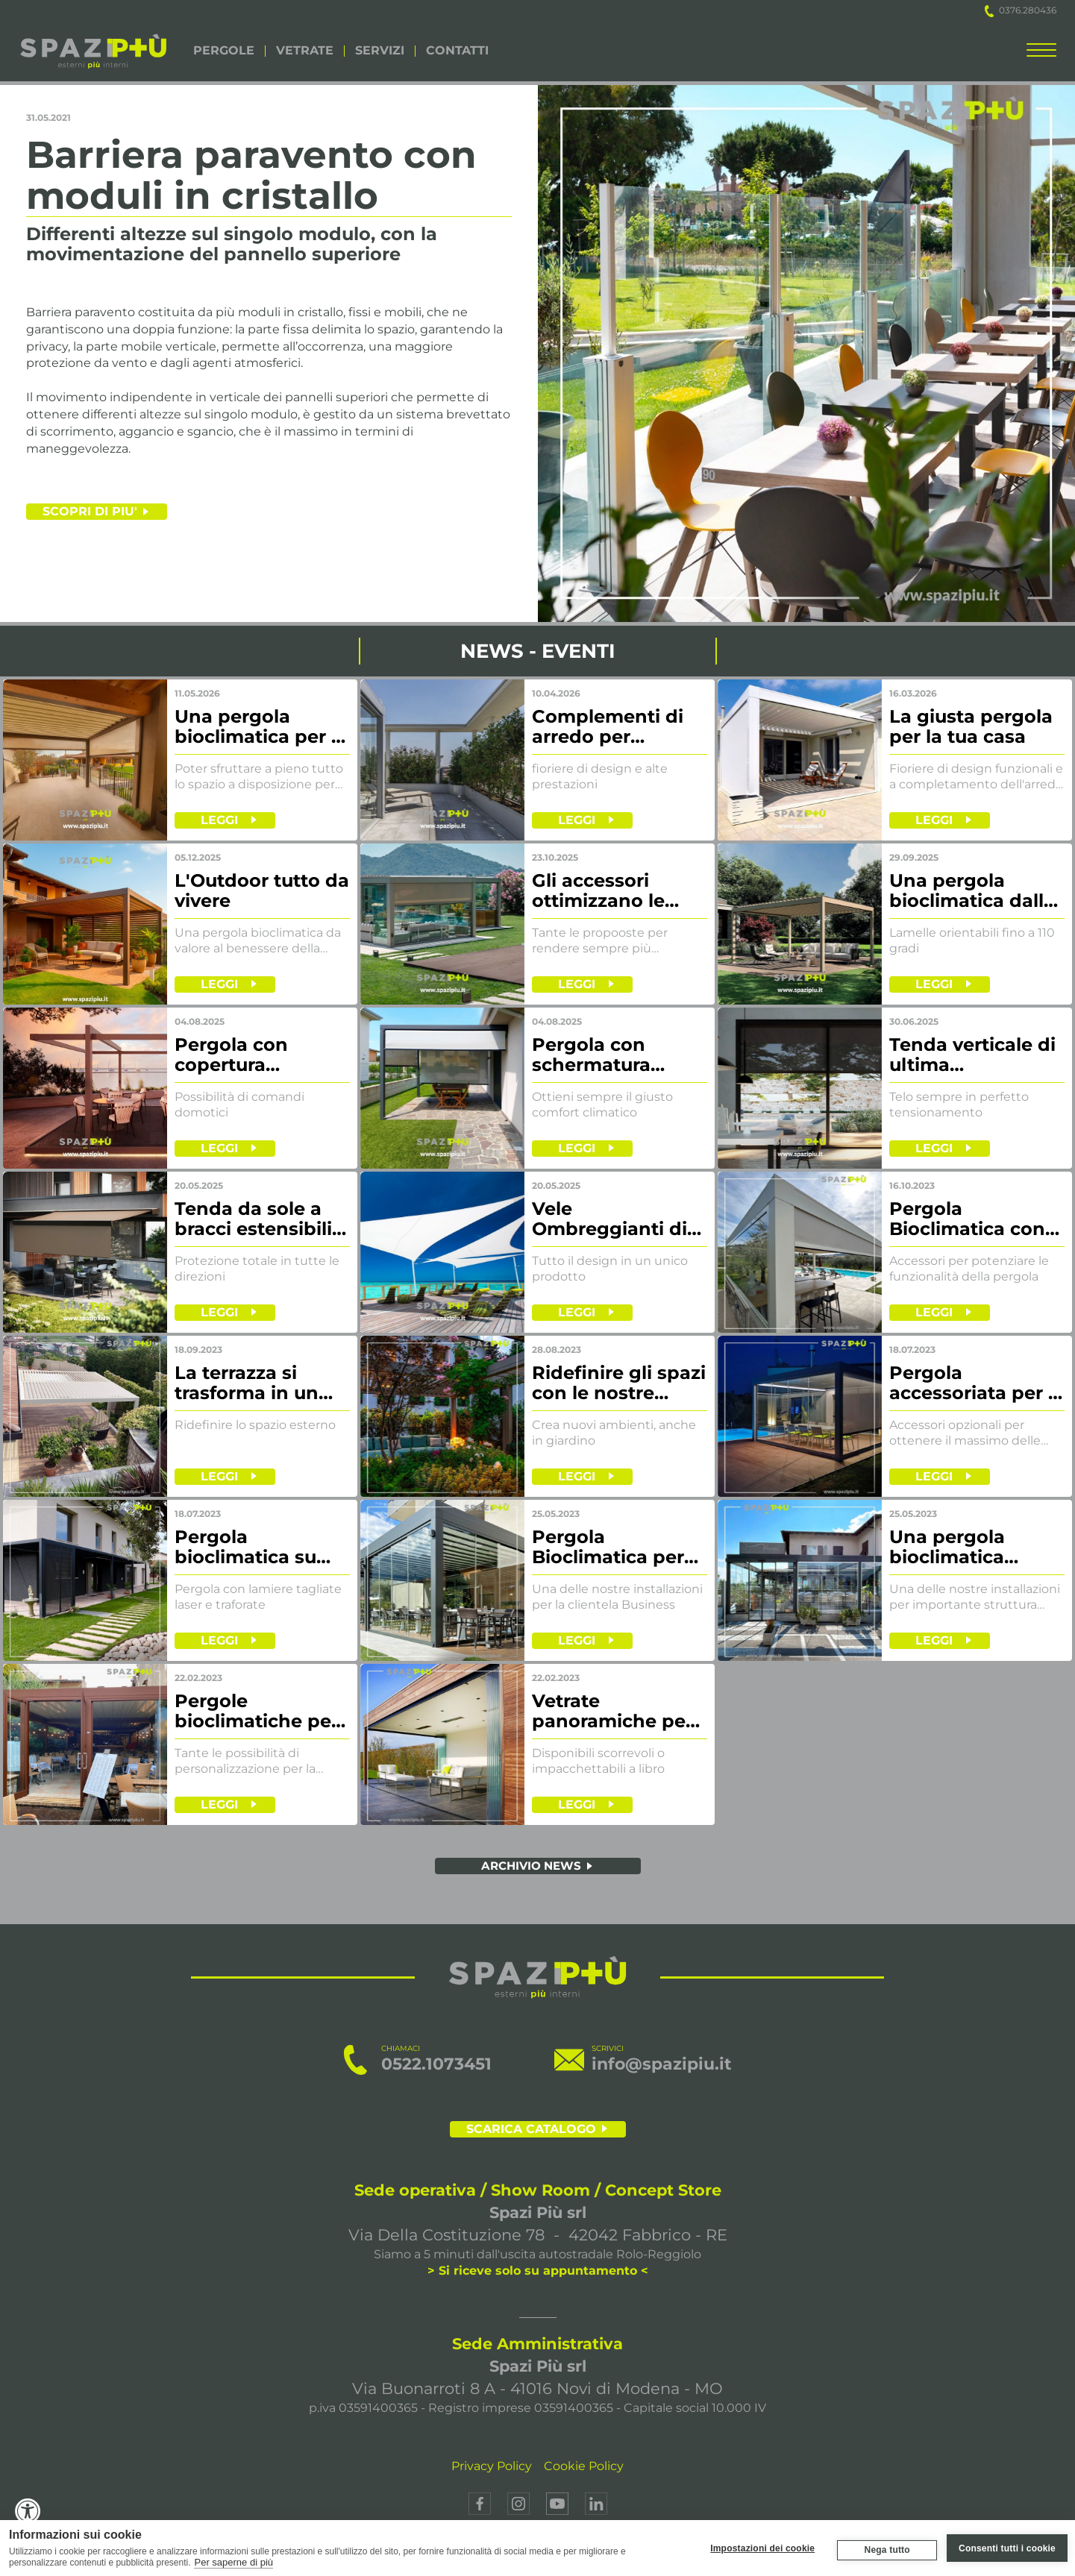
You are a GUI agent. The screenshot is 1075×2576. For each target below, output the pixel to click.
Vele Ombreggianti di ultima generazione (609, 1219)
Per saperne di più (233, 2562)
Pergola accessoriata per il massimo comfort (974, 1383)
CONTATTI (457, 51)
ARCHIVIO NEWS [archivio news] (530, 1866)
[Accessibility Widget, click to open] (28, 2511)
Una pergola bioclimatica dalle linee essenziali (972, 891)
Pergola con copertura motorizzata (231, 1055)
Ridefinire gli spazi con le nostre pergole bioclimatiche (619, 1383)
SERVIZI (379, 51)
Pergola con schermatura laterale (591, 1055)
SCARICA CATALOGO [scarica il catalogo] (531, 2129)
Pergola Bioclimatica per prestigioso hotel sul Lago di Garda (614, 1547)
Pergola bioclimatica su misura (245, 1547)
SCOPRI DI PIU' (90, 511)
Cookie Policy (584, 2466)
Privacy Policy (491, 2466)
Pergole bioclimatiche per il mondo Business (261, 1711)
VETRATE (304, 51)
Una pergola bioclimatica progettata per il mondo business (967, 1547)
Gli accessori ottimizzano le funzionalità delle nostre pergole (613, 891)
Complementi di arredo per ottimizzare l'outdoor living (607, 727)
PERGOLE (223, 51)
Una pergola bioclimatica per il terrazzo (258, 727)
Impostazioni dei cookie (761, 2547)
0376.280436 (1020, 10)
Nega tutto (886, 2550)
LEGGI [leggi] (219, 820)
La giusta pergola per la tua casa (971, 727)
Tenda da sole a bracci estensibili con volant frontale (253, 1219)
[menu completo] (1041, 53)
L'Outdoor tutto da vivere (262, 891)
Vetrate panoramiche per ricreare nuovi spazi (612, 1711)
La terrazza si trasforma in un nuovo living (247, 1383)
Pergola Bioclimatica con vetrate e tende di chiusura (972, 1219)
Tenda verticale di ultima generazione (972, 1055)
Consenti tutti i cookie (1007, 2547)
